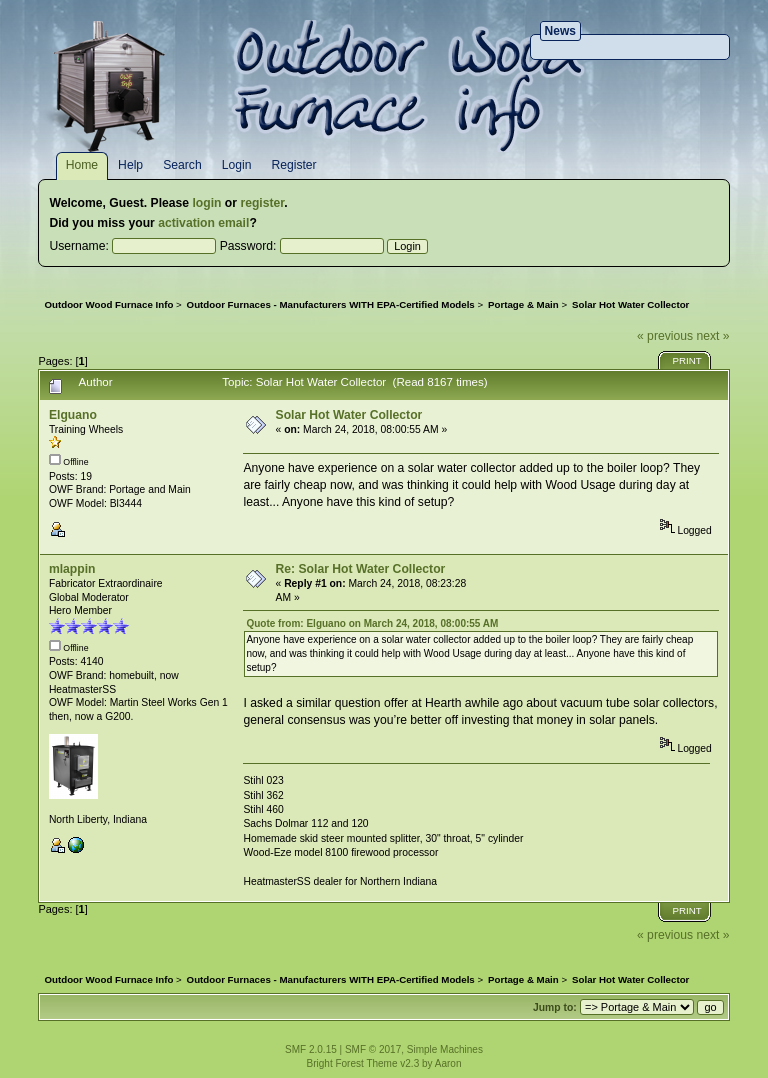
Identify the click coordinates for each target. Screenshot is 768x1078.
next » (712, 336)
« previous (665, 336)
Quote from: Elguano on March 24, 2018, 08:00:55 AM (372, 623)
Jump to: (555, 1007)
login (206, 203)
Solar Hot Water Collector (349, 415)
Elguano (73, 415)
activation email (203, 223)
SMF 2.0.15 (311, 1049)
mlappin (72, 569)
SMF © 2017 (373, 1049)
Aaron (448, 1063)
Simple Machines (445, 1049)
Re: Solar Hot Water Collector (361, 569)
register (262, 203)
